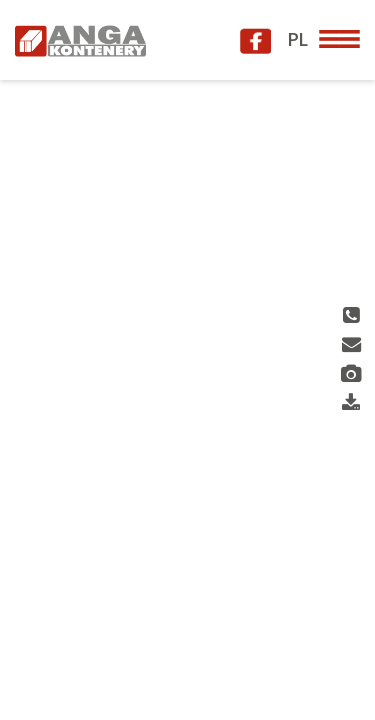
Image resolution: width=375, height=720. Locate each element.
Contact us (351, 345)
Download (351, 403)
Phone (351, 316)
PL (297, 39)
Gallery (351, 374)
